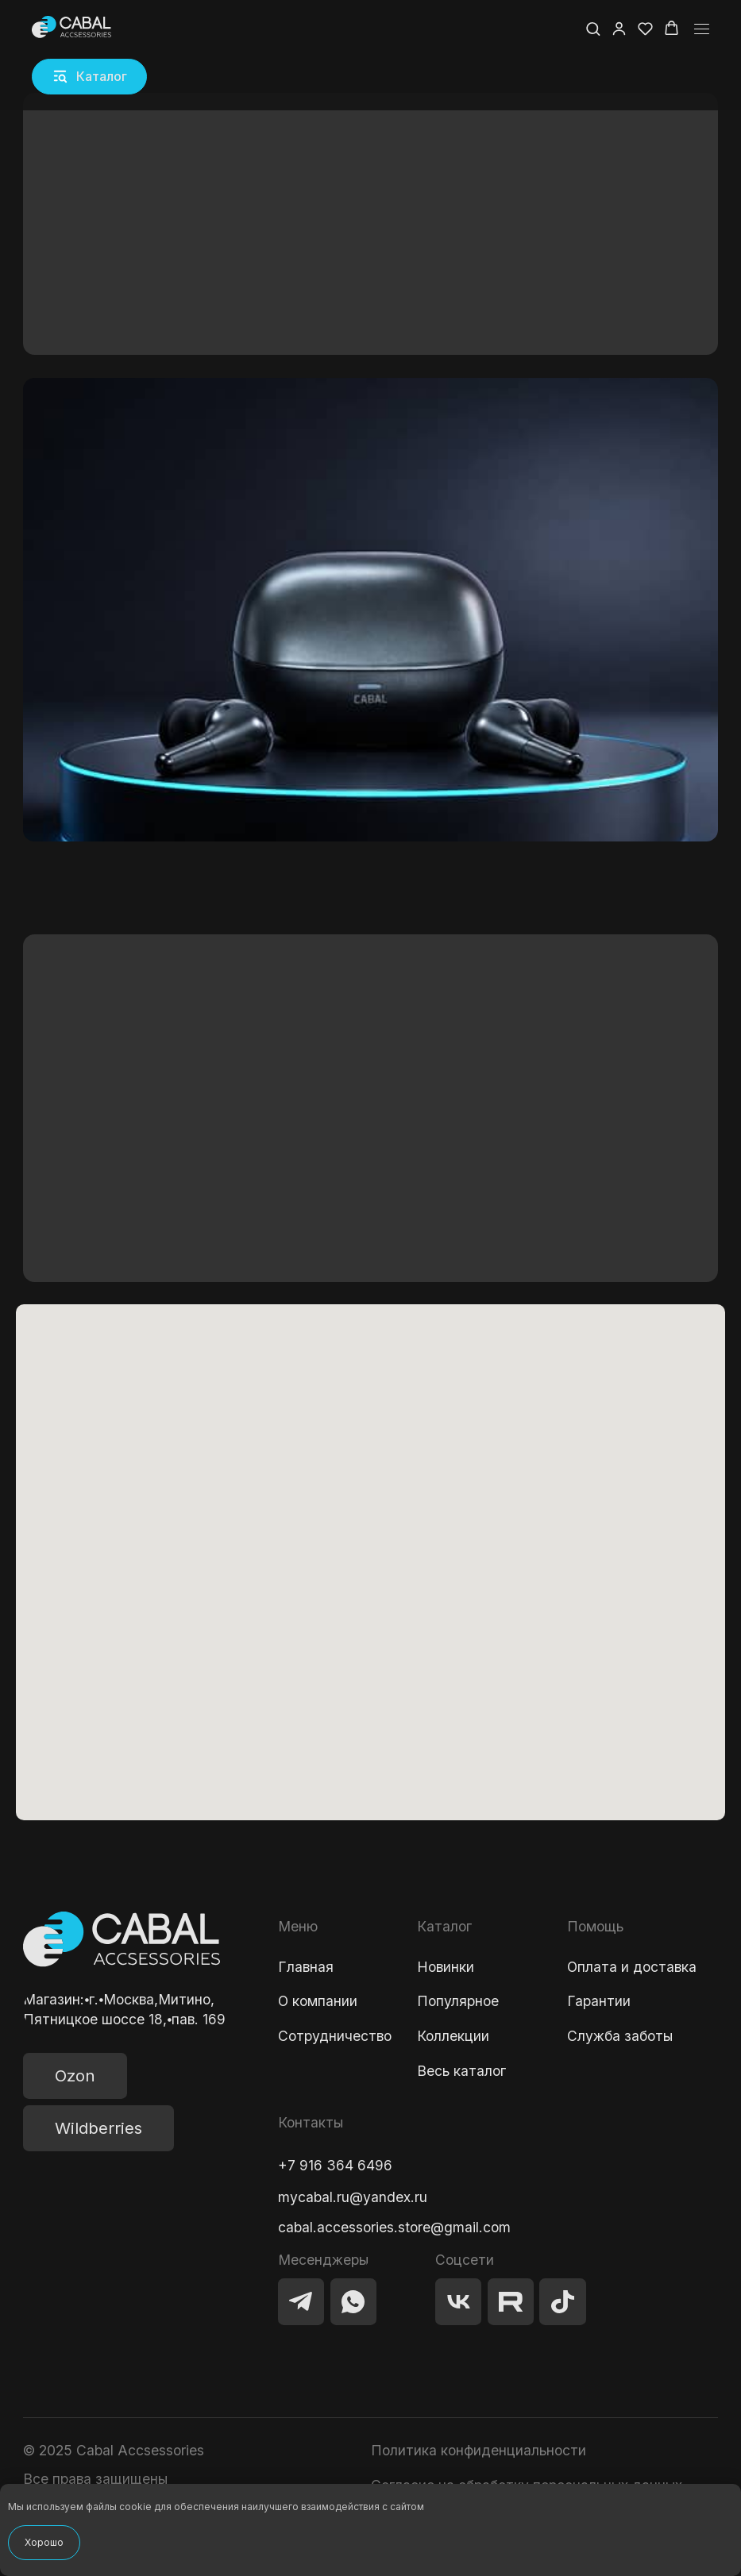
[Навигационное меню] (701, 29)
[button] (90, 76)
